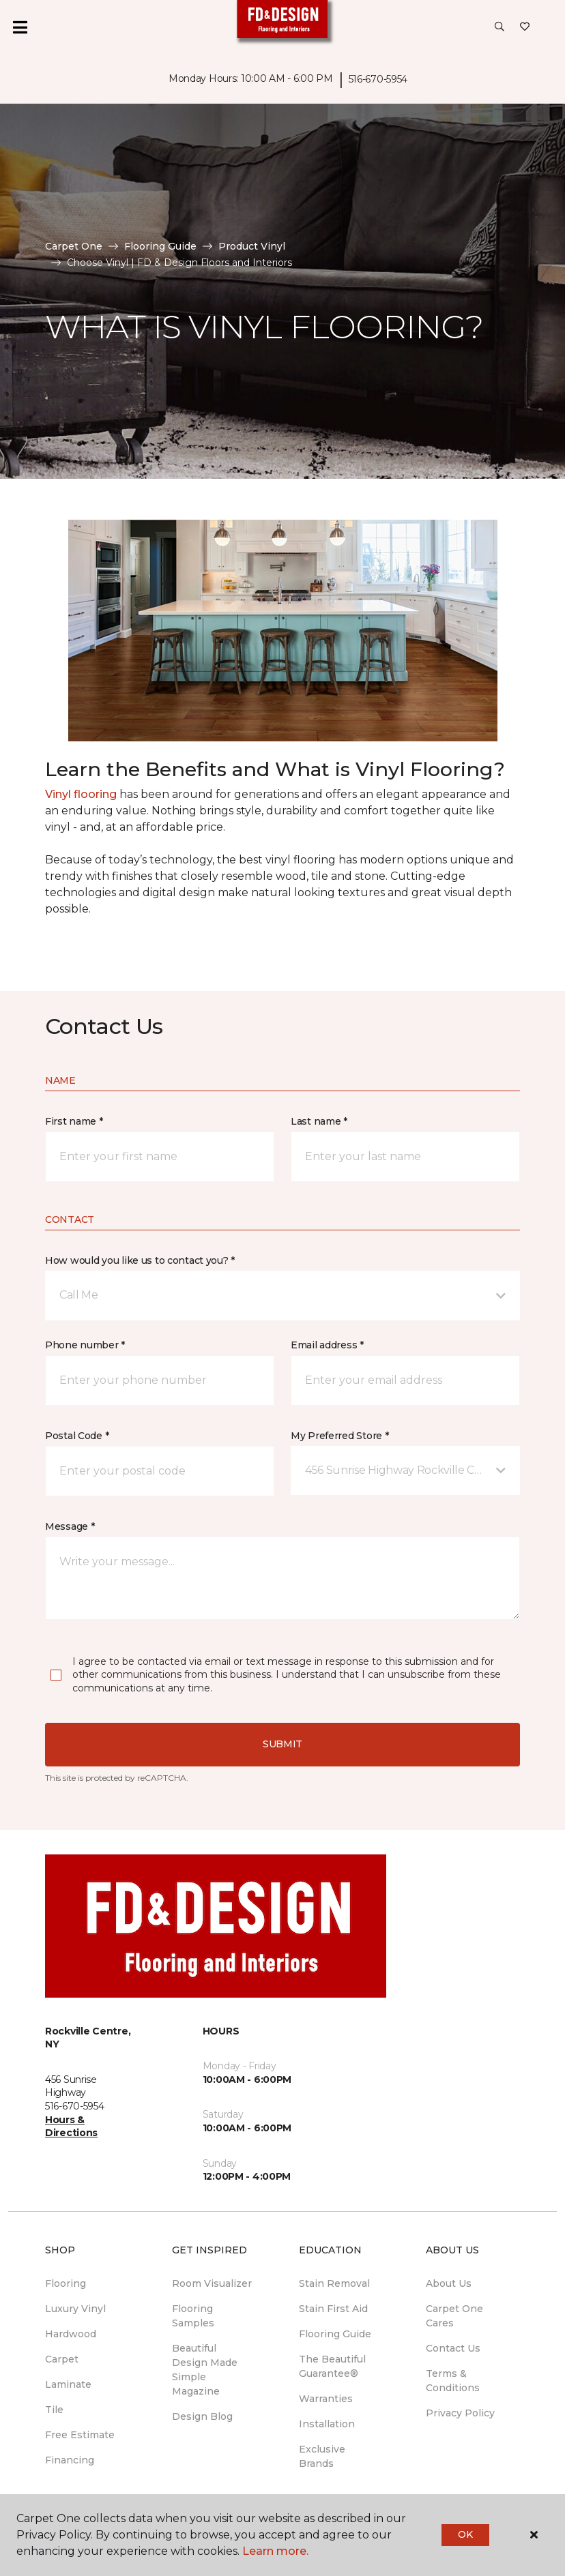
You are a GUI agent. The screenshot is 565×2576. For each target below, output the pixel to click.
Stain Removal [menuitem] (334, 2283)
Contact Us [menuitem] (453, 2348)
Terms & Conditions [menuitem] (453, 2380)
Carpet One (73, 246)
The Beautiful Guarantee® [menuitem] (332, 2366)
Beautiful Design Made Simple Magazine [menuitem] (204, 2369)
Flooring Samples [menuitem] (193, 2316)
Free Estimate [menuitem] (80, 2435)
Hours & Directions (71, 2127)
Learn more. (275, 2551)
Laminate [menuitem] (68, 2384)
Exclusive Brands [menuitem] (322, 2456)
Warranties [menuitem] (326, 2399)
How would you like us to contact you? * (140, 1260)
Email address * (327, 1345)
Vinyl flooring (81, 794)
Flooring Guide (160, 246)
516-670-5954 (378, 79)
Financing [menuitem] (69, 2460)
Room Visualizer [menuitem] (212, 2283)
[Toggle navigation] (20, 27)
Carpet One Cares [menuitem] (454, 2316)
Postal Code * (76, 1435)
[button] (499, 27)
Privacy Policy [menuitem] (460, 2413)
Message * (69, 1526)
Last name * (319, 1121)
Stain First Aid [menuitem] (333, 2309)
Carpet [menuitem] (61, 2359)
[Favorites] (525, 27)
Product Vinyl (251, 246)
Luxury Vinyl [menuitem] (75, 2309)
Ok (465, 2534)
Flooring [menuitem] (65, 2283)
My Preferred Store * (339, 1435)
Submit (282, 1744)
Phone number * (85, 1345)
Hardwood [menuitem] (70, 2334)
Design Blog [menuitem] (202, 2416)
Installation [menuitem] (327, 2424)
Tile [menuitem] (54, 2409)
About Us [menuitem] (449, 2283)
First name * (74, 1121)
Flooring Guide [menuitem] (335, 2334)
